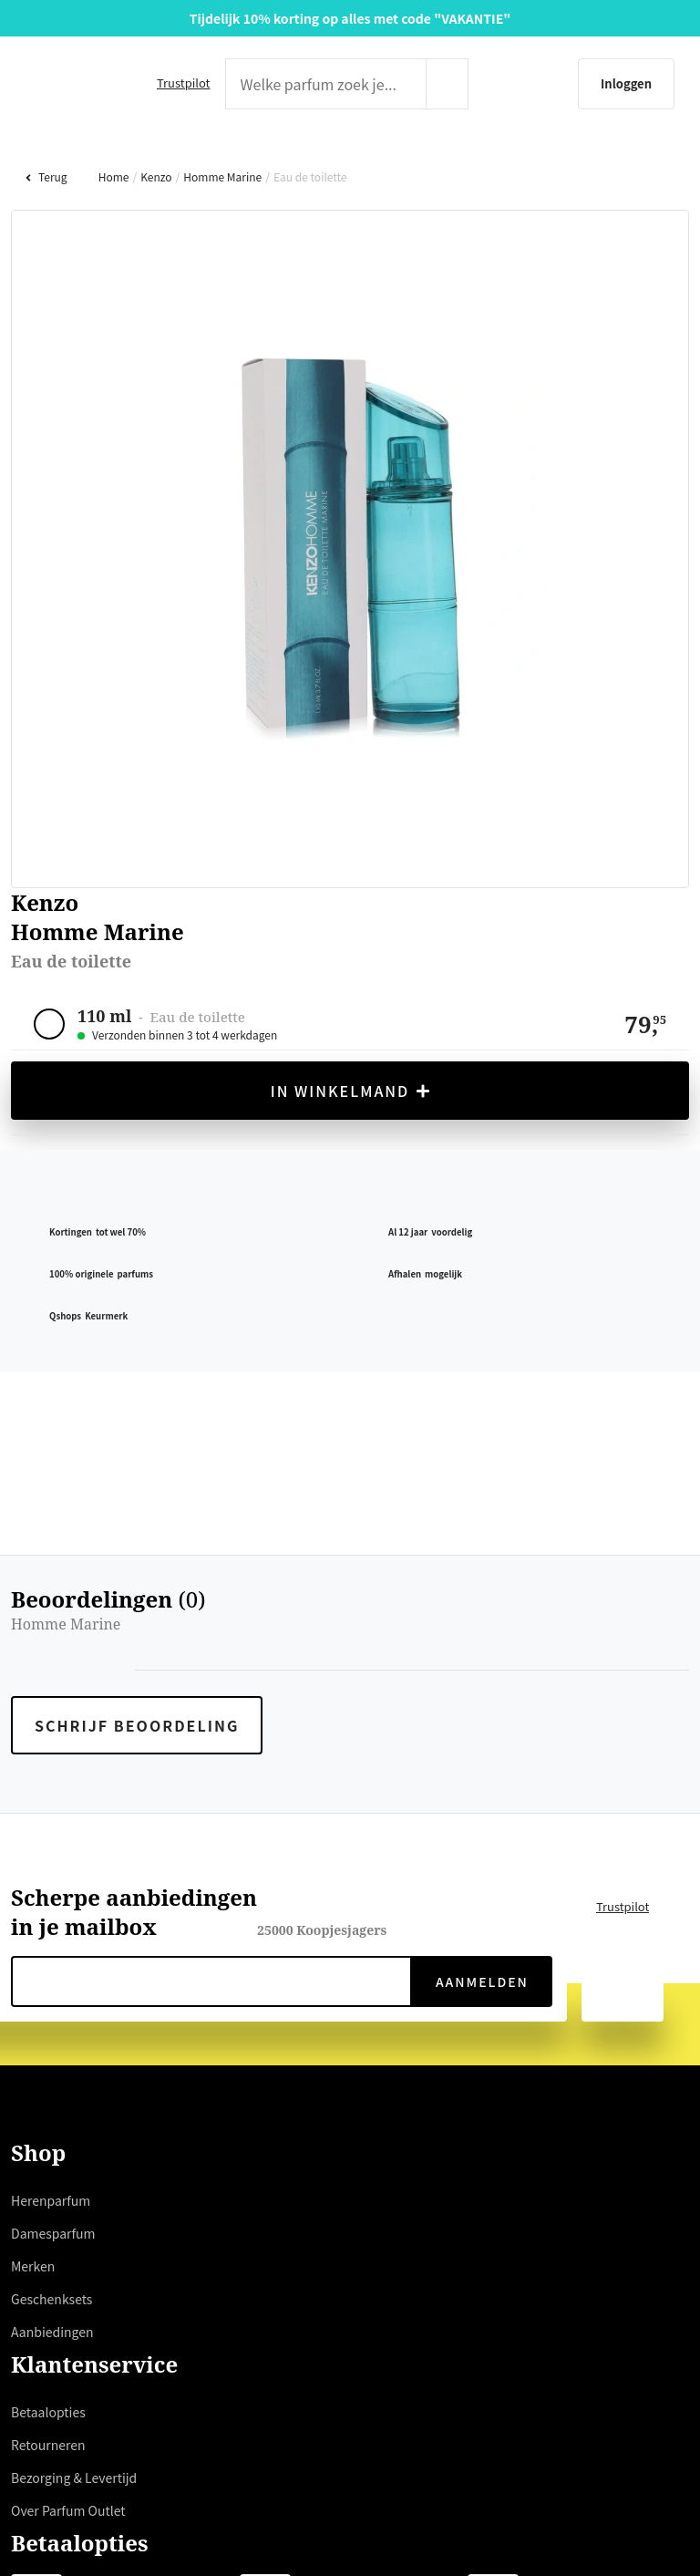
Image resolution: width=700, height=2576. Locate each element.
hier (169, 1333)
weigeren (155, 1399)
